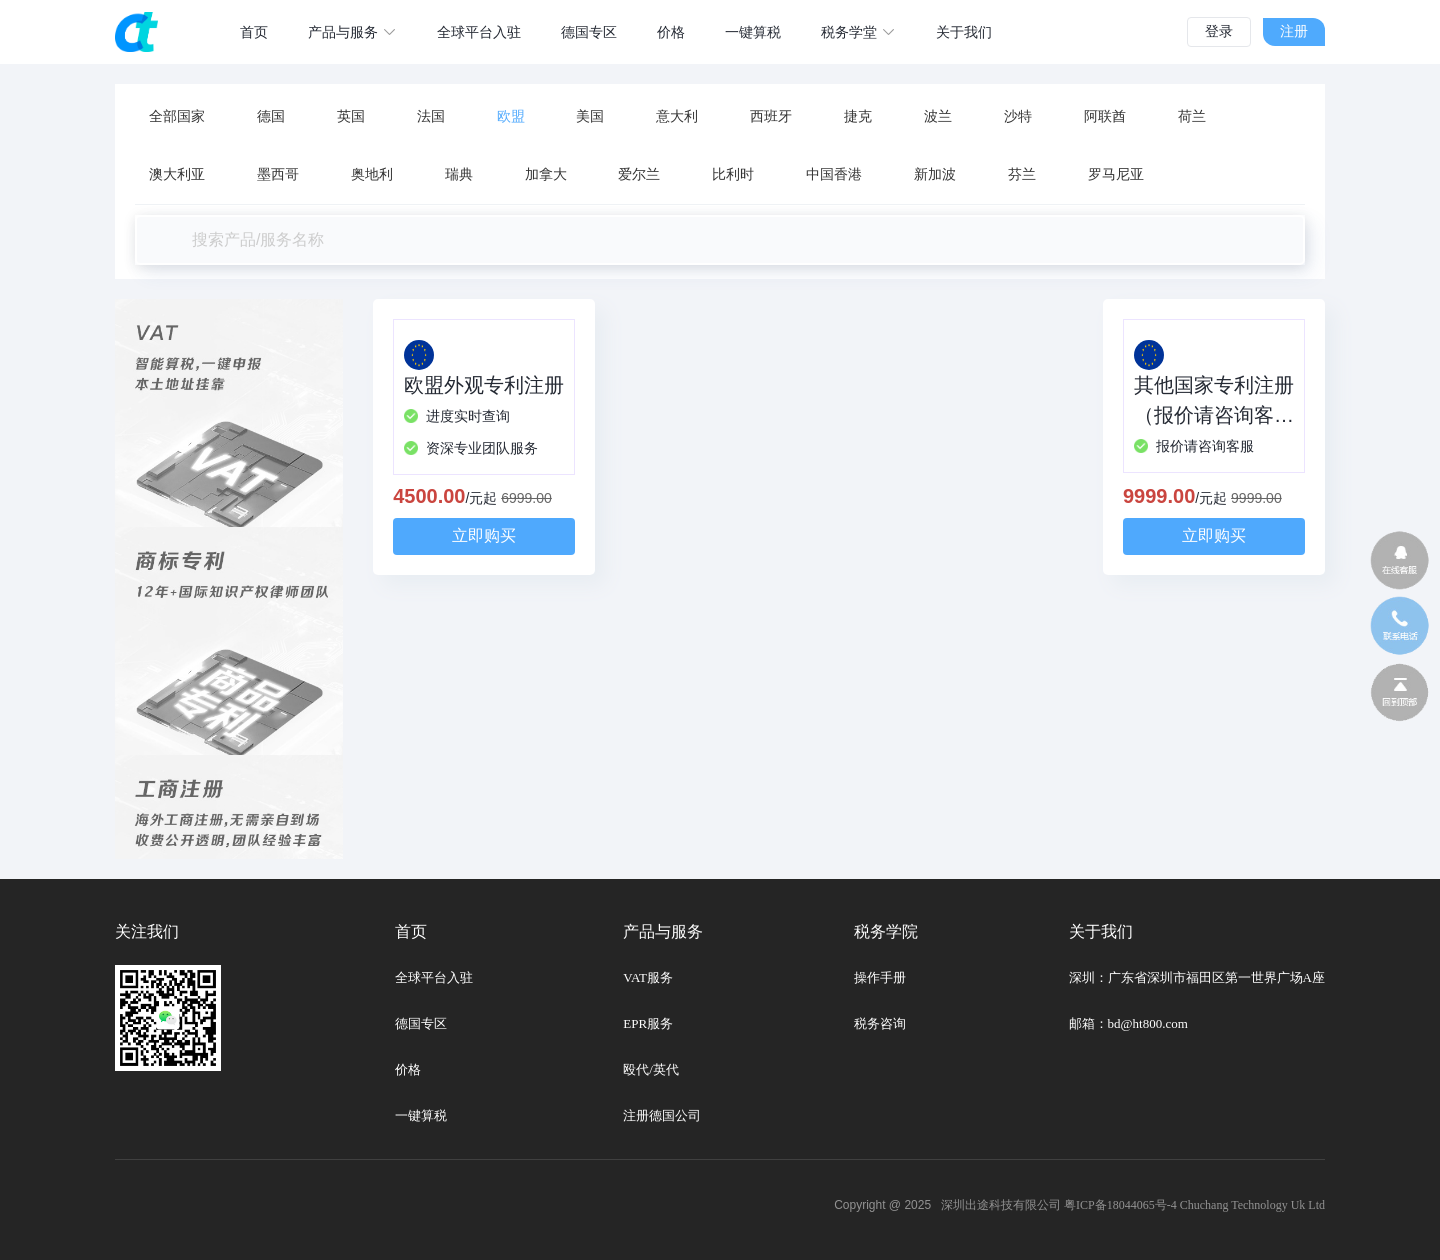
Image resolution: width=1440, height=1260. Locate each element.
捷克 (858, 116)
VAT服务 (648, 977)
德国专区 (421, 1023)
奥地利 (372, 174)
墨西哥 (278, 174)
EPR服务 (648, 1023)
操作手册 (880, 977)
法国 (431, 116)
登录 (1219, 31)
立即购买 (484, 535)
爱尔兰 (639, 174)
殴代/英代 (651, 1069)
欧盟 (511, 116)
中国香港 (834, 174)
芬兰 (1022, 174)
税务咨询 (880, 1023)
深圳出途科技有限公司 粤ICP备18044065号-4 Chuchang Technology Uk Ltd (1133, 1205)
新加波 (935, 174)
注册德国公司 (662, 1115)
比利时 (733, 174)
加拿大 (546, 174)
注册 (1294, 31)
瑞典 (459, 174)
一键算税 (421, 1115)
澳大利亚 (177, 174)
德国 (271, 116)
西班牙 (771, 116)
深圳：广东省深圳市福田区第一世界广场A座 (1197, 977)
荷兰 (1192, 116)
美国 (590, 116)
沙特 (1018, 116)
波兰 (938, 116)
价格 (408, 1069)
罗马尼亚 (1116, 174)
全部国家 (177, 116)
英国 (351, 116)
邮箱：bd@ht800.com (1128, 1023)
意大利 (677, 116)
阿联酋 (1105, 116)
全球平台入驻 (434, 977)
